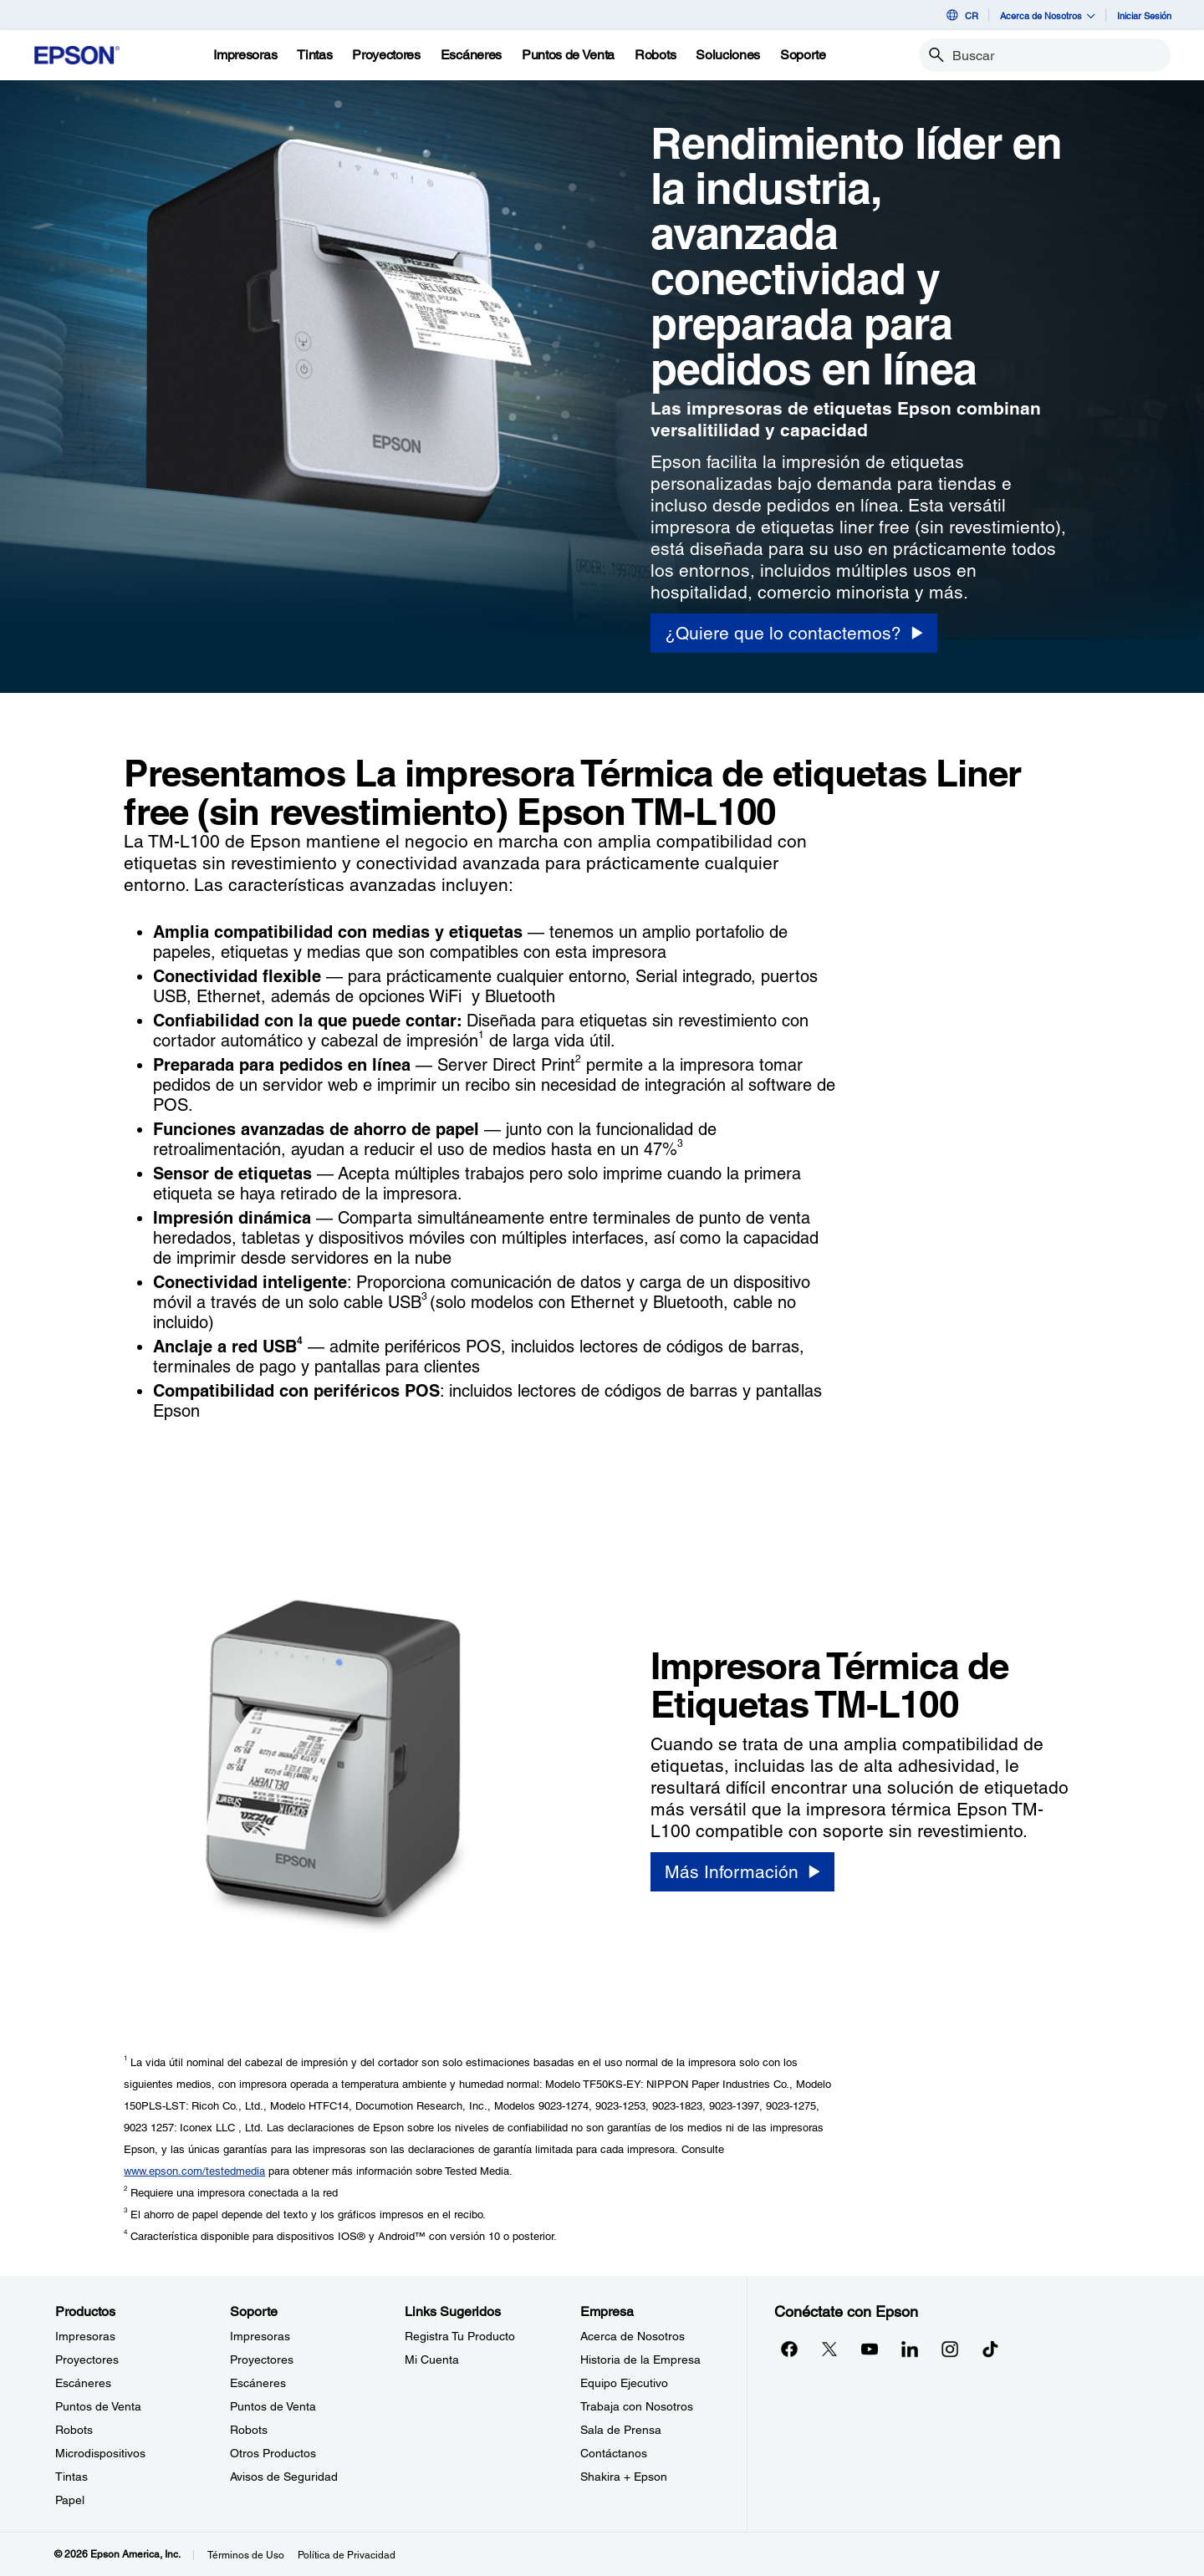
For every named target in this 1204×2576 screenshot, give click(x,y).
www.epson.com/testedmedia (194, 2171)
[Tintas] (314, 55)
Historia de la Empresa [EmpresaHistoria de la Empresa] (640, 2359)
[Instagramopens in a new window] (950, 2349)
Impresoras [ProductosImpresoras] (85, 2336)
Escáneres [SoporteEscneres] (258, 2383)
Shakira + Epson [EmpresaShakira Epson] (623, 2476)
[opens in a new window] (990, 2349)
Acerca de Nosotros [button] (1047, 15)
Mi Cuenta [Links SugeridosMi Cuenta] (432, 2359)
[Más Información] (742, 1871)
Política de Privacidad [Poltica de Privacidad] (346, 2555)
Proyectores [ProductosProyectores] (87, 2359)
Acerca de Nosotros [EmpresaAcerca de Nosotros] (632, 2336)
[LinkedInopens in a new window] (910, 2349)
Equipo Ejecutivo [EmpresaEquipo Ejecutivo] (624, 2383)
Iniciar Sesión (1144, 15)
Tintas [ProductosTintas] (71, 2476)
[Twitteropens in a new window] (829, 2349)
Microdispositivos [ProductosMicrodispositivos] (100, 2453)
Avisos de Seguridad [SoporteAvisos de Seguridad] (284, 2476)
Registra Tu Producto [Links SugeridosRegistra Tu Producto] (460, 2336)
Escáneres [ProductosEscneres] (83, 2383)
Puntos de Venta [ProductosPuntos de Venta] (98, 2406)
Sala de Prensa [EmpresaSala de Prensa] (620, 2429)
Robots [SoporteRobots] (249, 2429)
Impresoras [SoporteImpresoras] (260, 2336)
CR (961, 15)
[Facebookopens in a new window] (789, 2349)
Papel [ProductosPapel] (69, 2500)
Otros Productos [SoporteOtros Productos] (273, 2453)
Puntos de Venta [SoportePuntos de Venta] (273, 2406)
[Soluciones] (728, 55)
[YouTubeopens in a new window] (870, 2349)
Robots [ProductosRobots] (74, 2429)
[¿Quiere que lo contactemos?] (793, 633)
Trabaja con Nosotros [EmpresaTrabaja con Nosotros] (636, 2406)
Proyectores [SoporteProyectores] (261, 2359)
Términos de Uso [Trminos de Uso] (245, 2555)
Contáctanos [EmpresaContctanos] (613, 2453)
